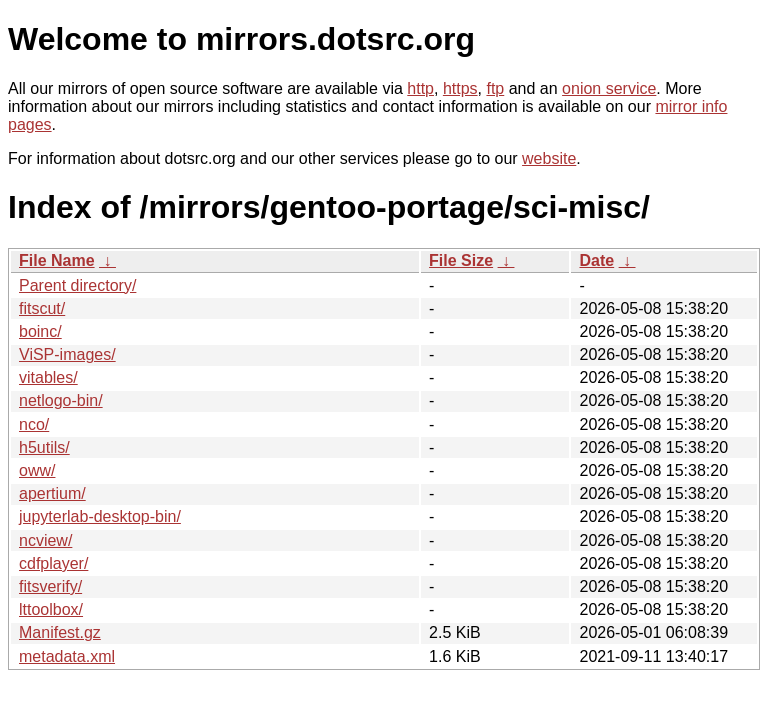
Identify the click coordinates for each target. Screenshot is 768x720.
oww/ (37, 470)
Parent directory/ (77, 285)
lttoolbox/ (51, 609)
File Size (461, 260)
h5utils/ (44, 447)
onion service (609, 88)
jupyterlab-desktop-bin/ (100, 516)
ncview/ (45, 540)
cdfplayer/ (53, 563)
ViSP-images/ (67, 354)
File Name (57, 260)
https (460, 88)
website (549, 158)
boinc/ (40, 331)
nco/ (34, 424)
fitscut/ (42, 308)
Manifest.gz (60, 632)
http (420, 88)
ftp (495, 88)
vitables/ (48, 377)
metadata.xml (67, 656)
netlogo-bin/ (61, 400)
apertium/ (52, 493)
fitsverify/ (50, 586)
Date (596, 260)
